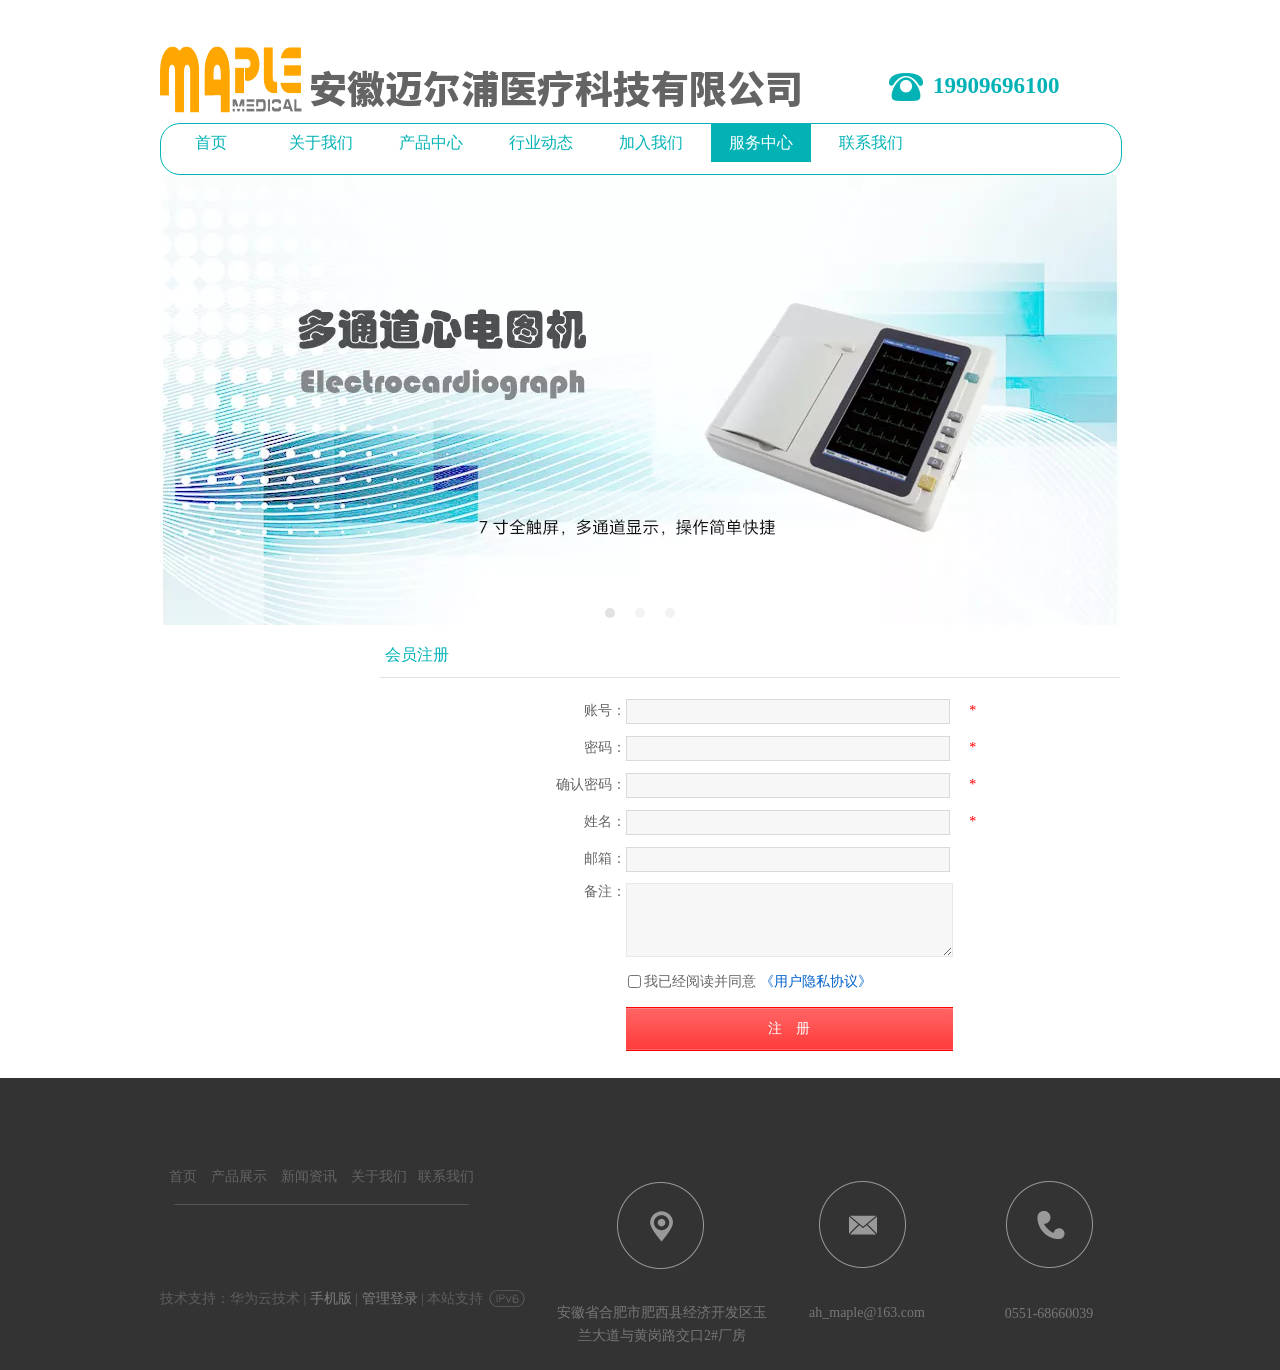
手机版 (331, 1298)
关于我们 (379, 1176)
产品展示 (239, 1176)
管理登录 (390, 1298)
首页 (183, 1176)
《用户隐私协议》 (816, 981)
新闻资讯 (309, 1176)
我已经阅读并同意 (700, 981)
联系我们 (444, 1176)
